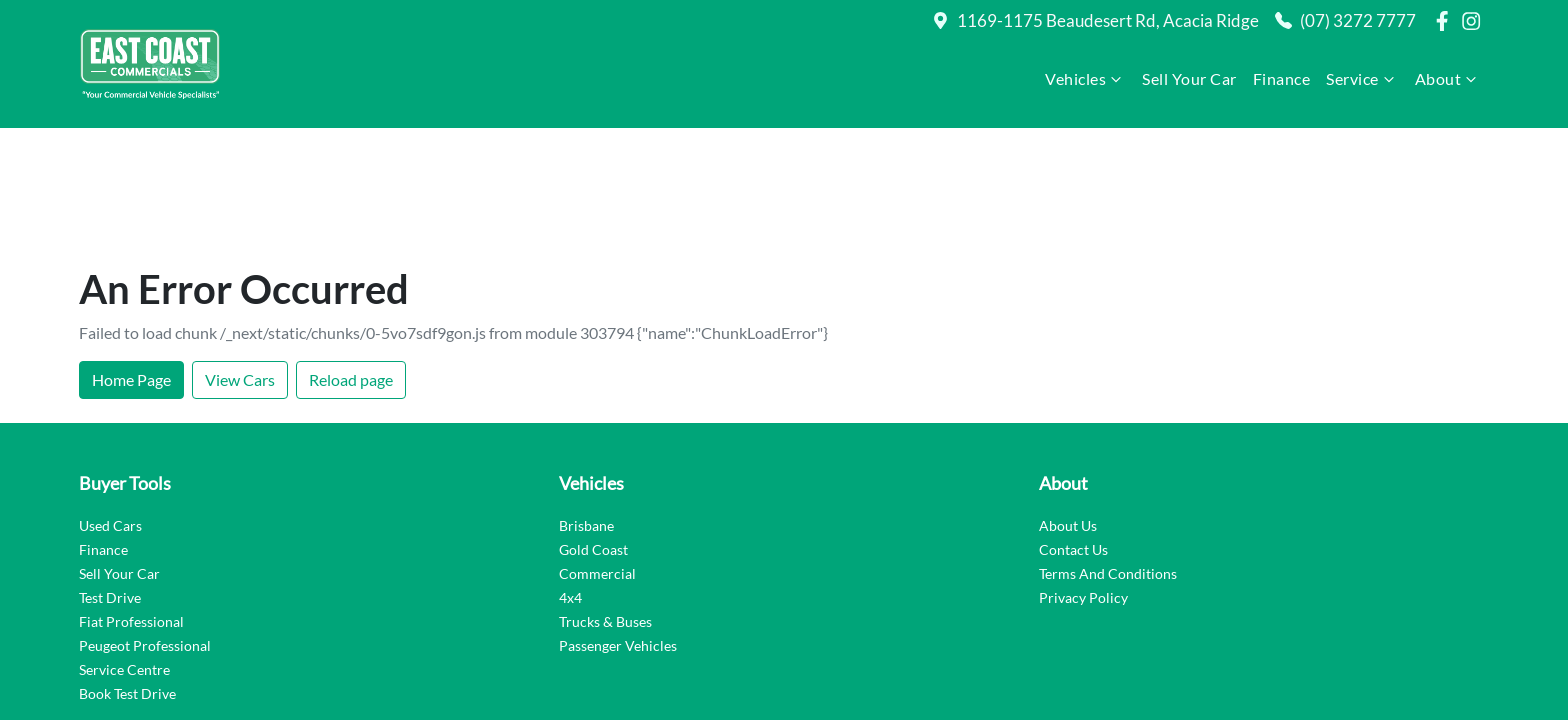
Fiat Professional (131, 505)
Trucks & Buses (605, 505)
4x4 (570, 481)
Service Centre (124, 553)
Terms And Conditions (1108, 457)
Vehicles (1085, 79)
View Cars (240, 263)
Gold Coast (593, 433)
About (1448, 79)
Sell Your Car (1189, 78)
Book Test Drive (127, 577)
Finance (1282, 78)
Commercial (597, 457)
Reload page (351, 263)
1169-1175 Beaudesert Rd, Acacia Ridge (1108, 20)
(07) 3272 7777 (1358, 20)
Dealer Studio (1443, 657)
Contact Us (1073, 433)
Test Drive (110, 481)
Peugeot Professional (145, 529)
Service (1362, 79)
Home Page (131, 263)
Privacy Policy (1083, 481)
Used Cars (110, 409)
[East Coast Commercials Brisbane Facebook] (1446, 21)
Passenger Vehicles (618, 529)
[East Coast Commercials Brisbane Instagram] (1475, 21)
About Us (1068, 409)
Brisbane (586, 409)
